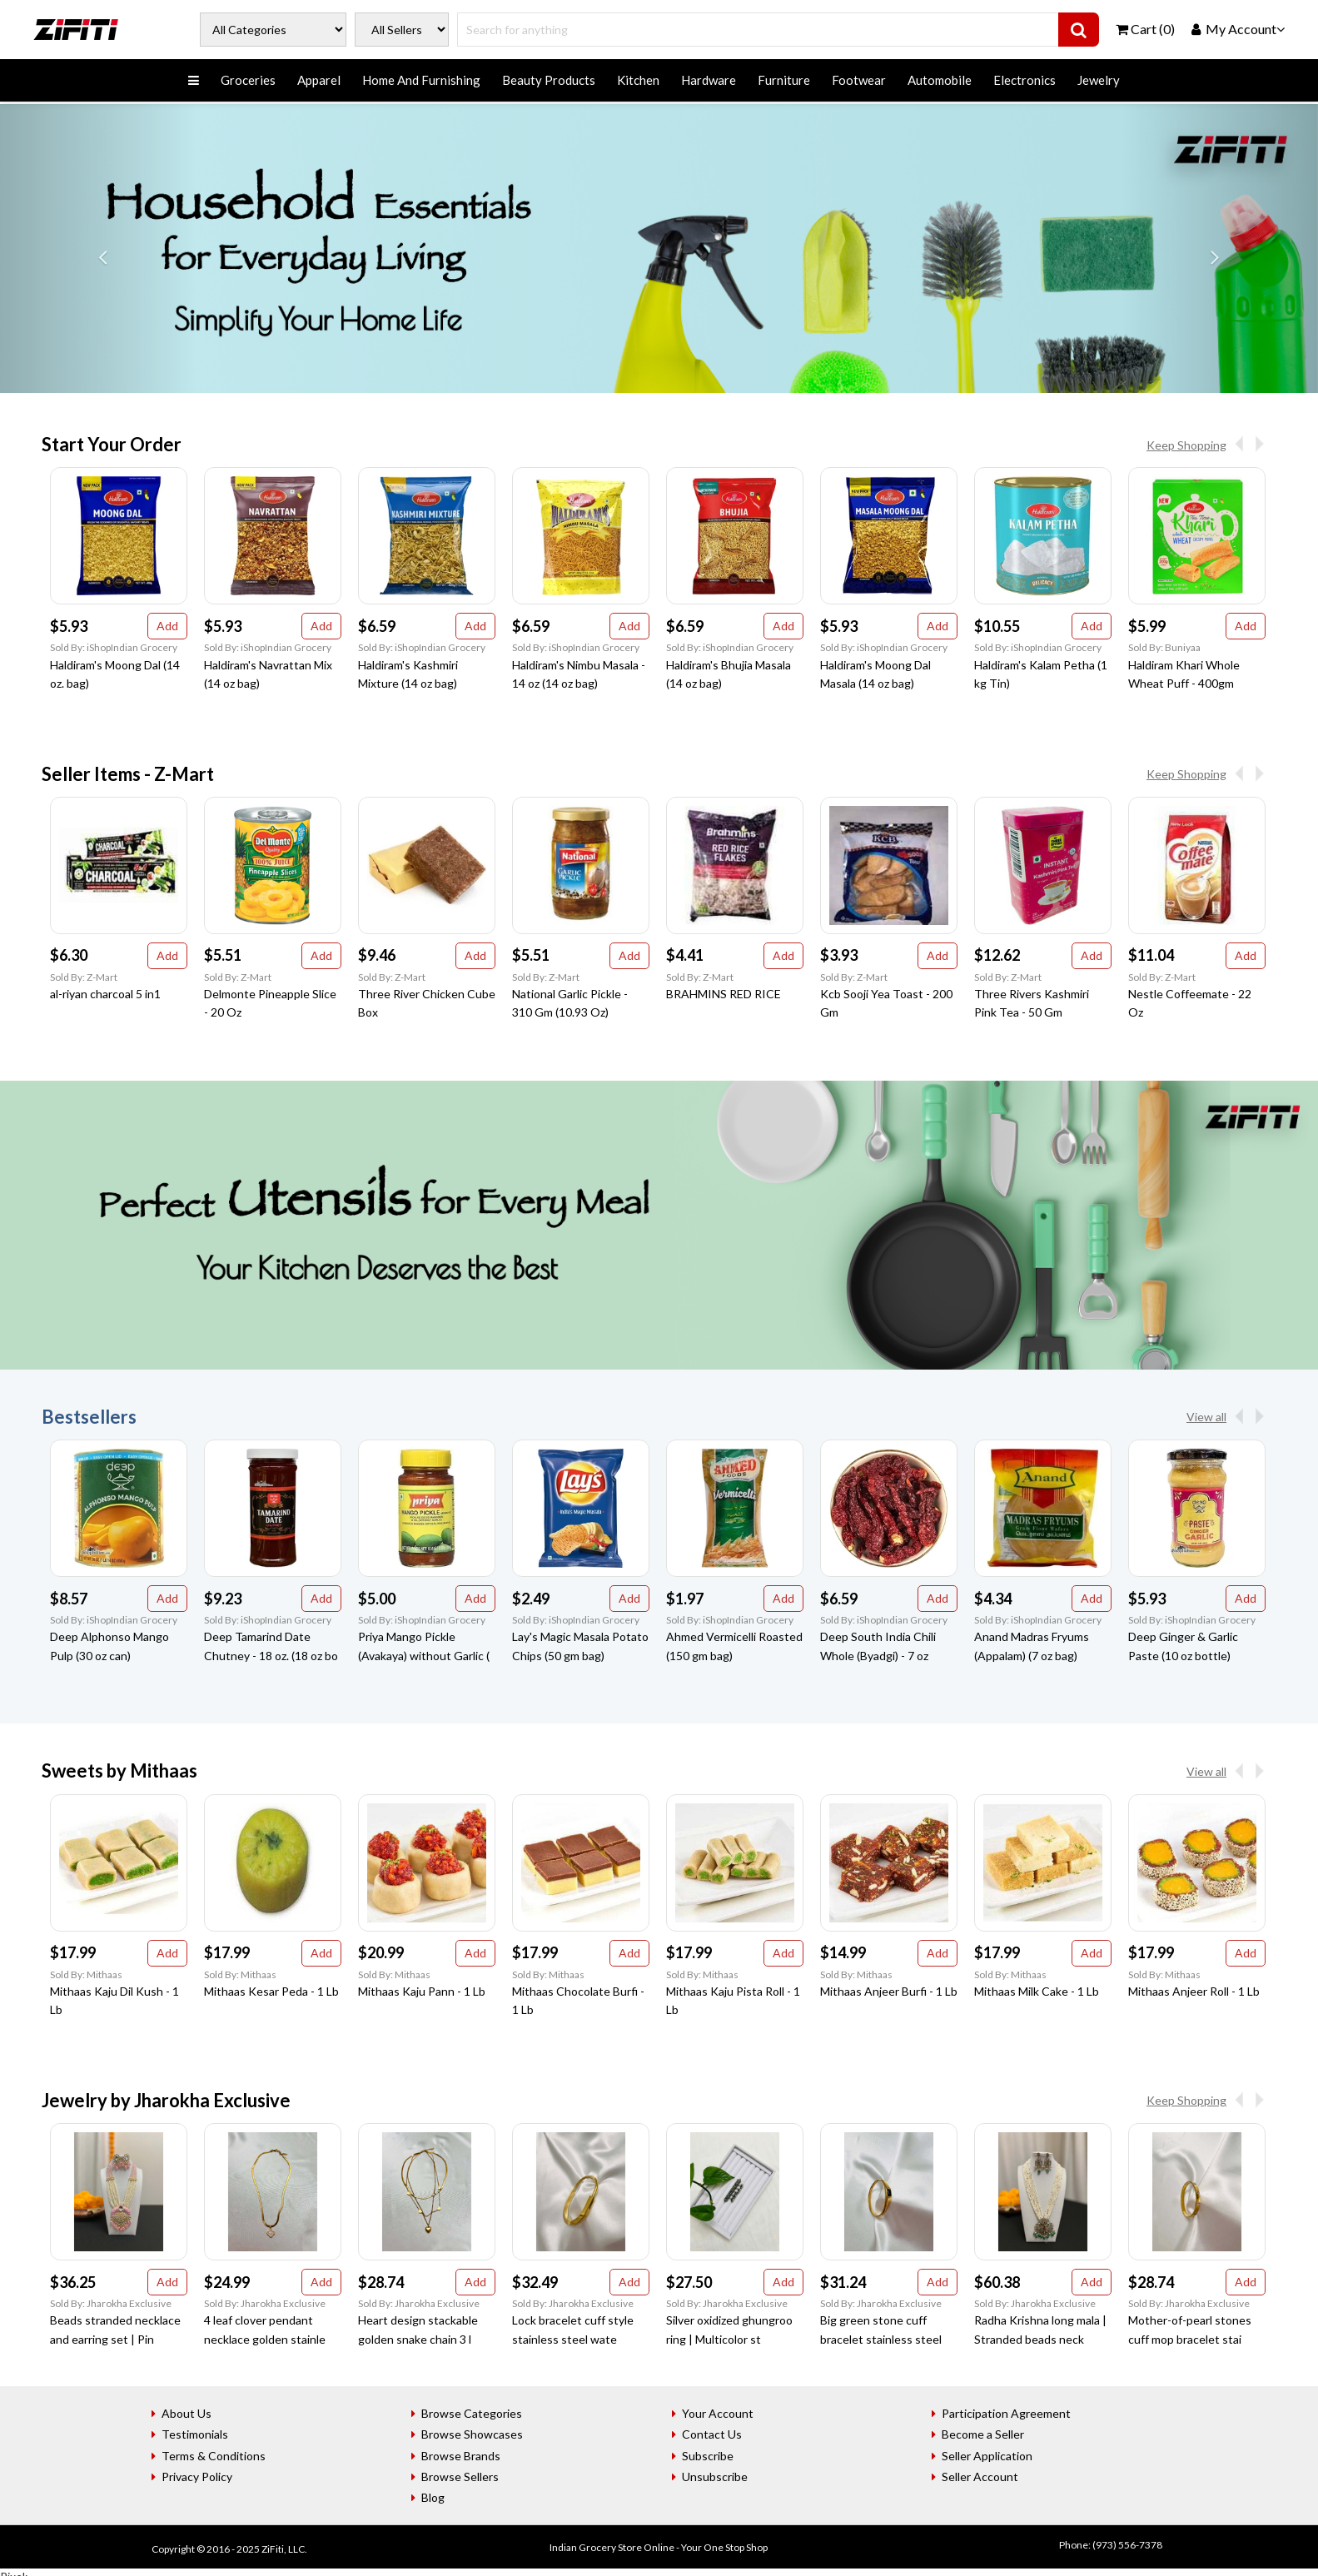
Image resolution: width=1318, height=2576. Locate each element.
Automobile (940, 79)
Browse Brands (460, 2456)
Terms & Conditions (214, 2456)
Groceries (248, 79)
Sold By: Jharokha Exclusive (111, 2303)
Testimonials (195, 2434)
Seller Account (980, 2476)
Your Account (717, 2413)
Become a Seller (983, 2434)
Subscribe (708, 2456)
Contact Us (712, 2434)
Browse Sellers (460, 2476)
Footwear (859, 79)
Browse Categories (471, 2413)
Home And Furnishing (421, 79)
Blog (433, 2497)
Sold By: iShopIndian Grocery (113, 647)
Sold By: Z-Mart (83, 977)
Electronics (1024, 79)
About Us (186, 2413)
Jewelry (1098, 79)
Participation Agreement (1006, 2413)
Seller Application (987, 2456)
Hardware (708, 79)
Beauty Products (548, 79)
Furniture (784, 79)
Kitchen (638, 79)
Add (167, 626)
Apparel (319, 79)
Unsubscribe (715, 2476)
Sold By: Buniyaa (1164, 647)
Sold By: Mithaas (86, 1974)
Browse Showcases (472, 2434)
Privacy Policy (197, 2476)
